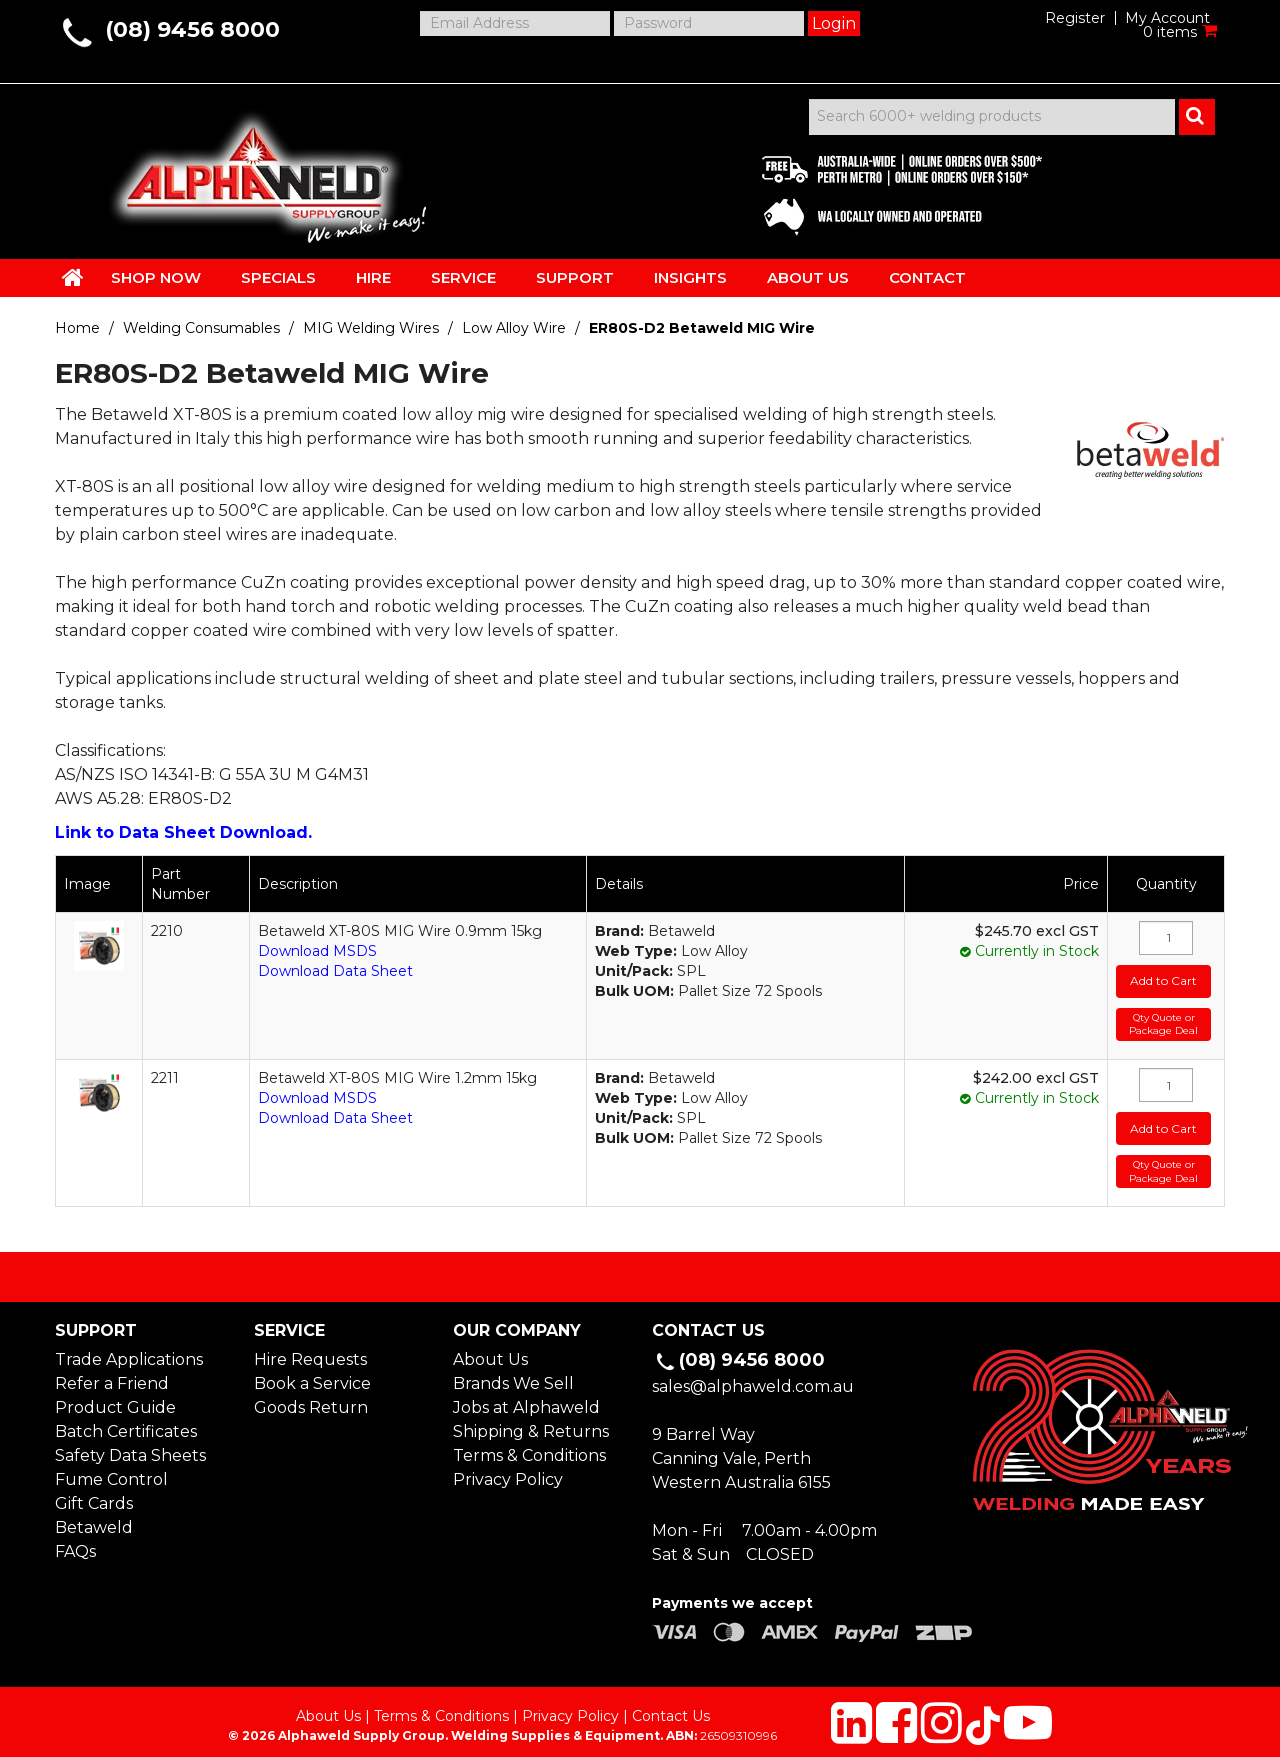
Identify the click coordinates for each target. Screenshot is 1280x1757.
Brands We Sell (513, 1373)
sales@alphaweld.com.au (753, 1376)
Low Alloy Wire (514, 328)
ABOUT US (808, 277)
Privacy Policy (508, 1469)
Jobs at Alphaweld (526, 1397)
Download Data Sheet (335, 971)
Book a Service (312, 1373)
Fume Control (111, 1469)
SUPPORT (575, 277)
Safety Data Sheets (130, 1445)
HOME (73, 277)
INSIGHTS (690, 277)
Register (1075, 18)
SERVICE (463, 277)
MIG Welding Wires (371, 328)
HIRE (373, 277)
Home (77, 328)
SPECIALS (278, 277)
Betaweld (94, 1517)
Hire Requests (310, 1349)
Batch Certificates (126, 1421)
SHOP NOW (156, 277)
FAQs (75, 1541)
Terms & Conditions (529, 1445)
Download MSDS (317, 951)
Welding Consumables (201, 328)
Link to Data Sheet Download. (183, 832)
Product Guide (115, 1397)
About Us (490, 1349)
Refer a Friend (112, 1373)
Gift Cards (94, 1493)
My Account (1167, 18)
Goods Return (311, 1397)
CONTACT (927, 277)
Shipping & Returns (531, 1421)
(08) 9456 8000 (192, 29)
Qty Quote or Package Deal (1162, 1019)
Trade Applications (129, 1349)
